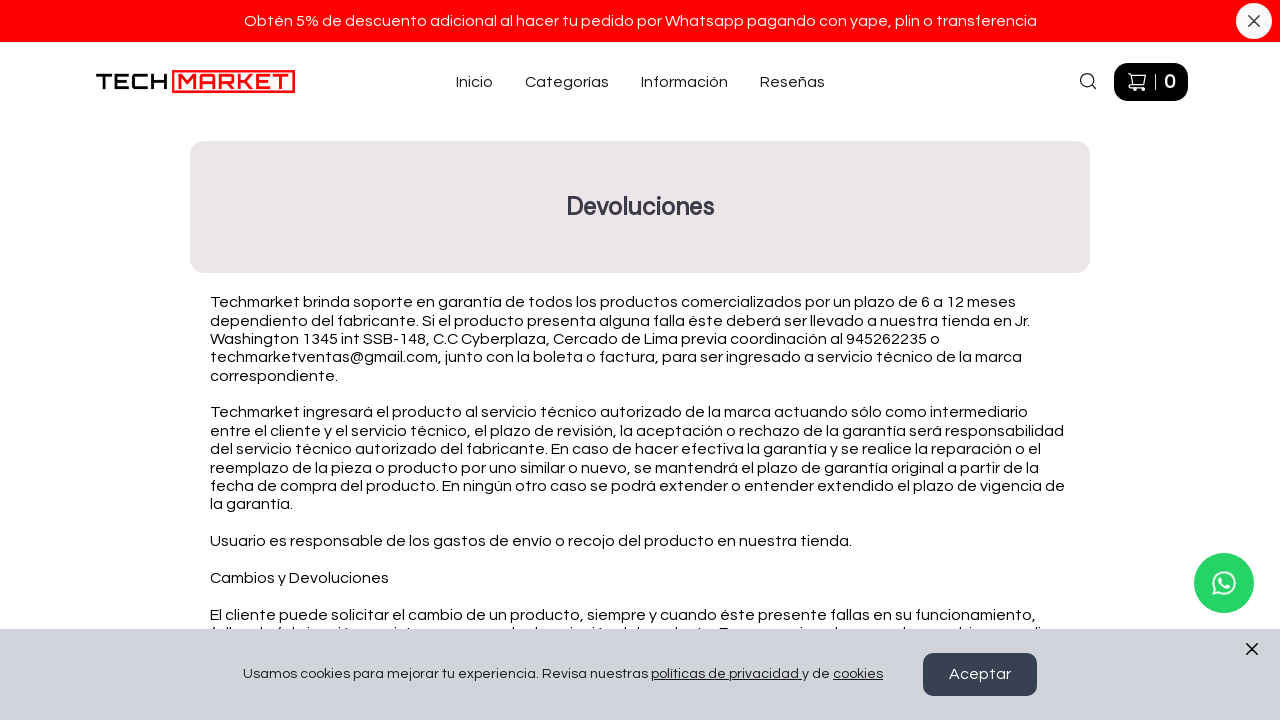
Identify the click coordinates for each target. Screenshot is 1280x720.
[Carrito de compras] (1151, 82)
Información (684, 82)
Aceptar (980, 675)
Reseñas (792, 82)
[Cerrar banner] (1254, 21)
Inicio (474, 82)
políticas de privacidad (726, 675)
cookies (858, 675)
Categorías (567, 82)
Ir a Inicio (122, 60)
